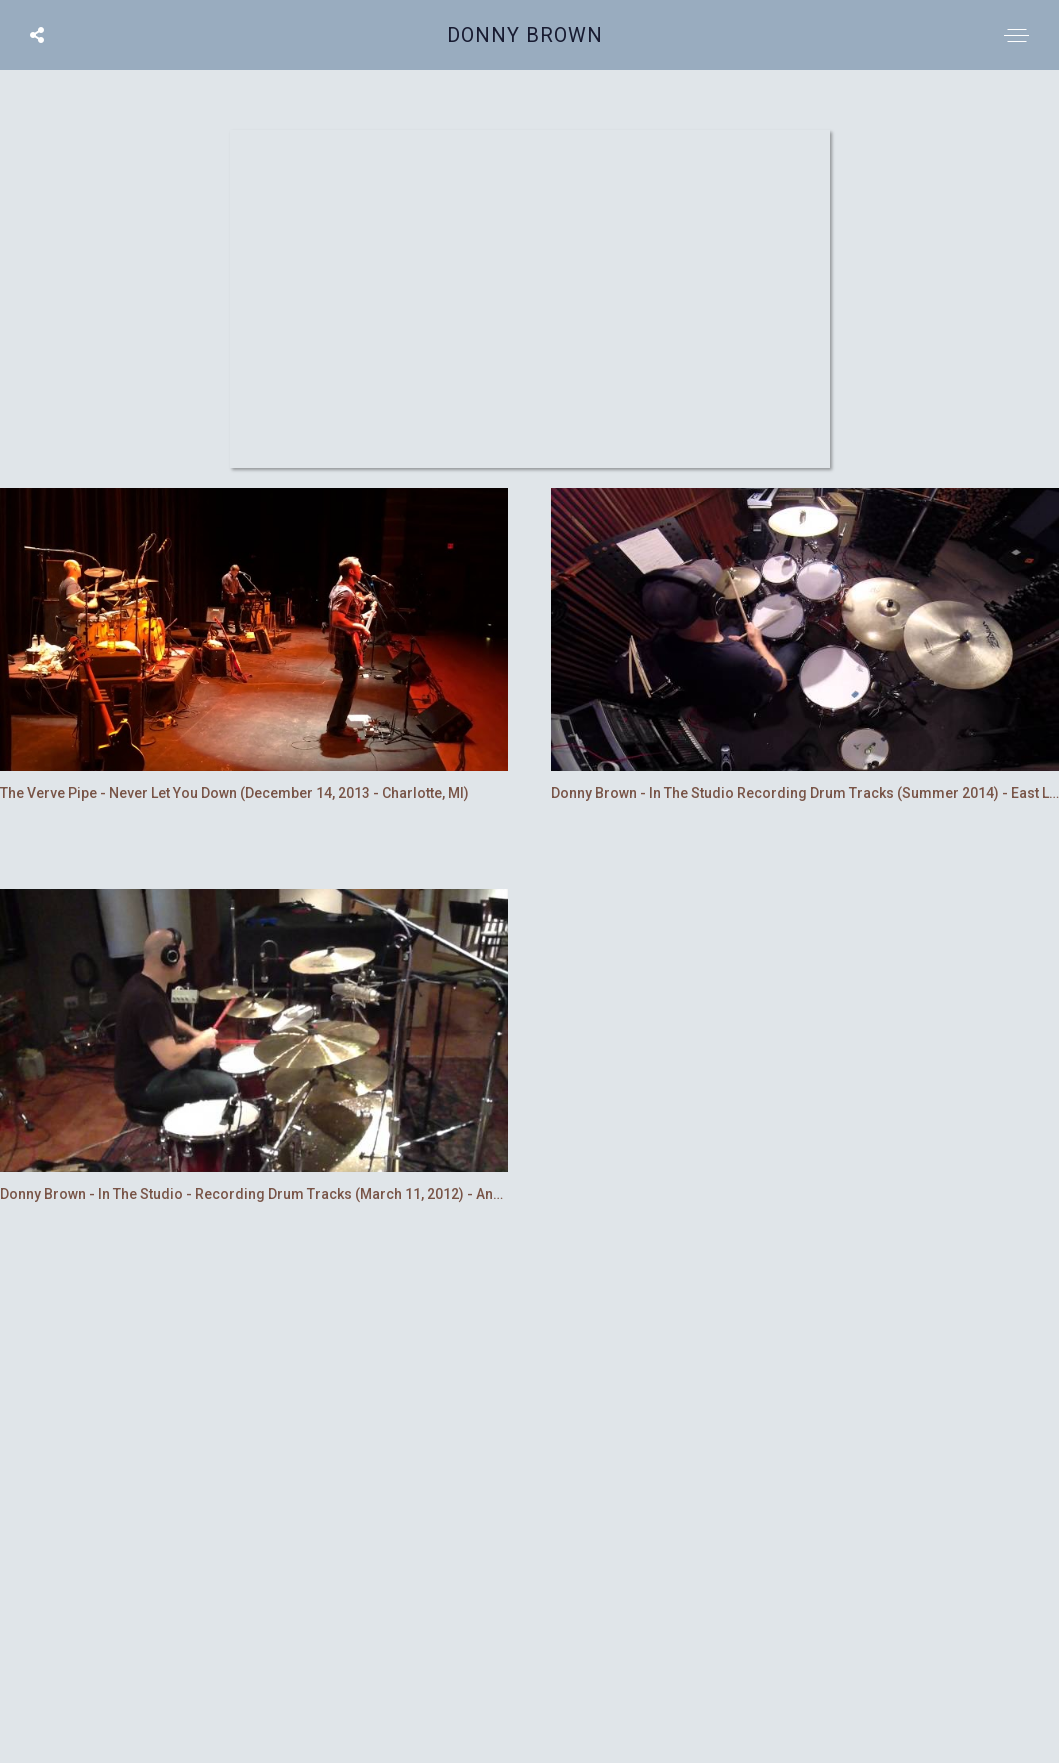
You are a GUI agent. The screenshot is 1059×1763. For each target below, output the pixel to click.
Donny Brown (525, 35)
